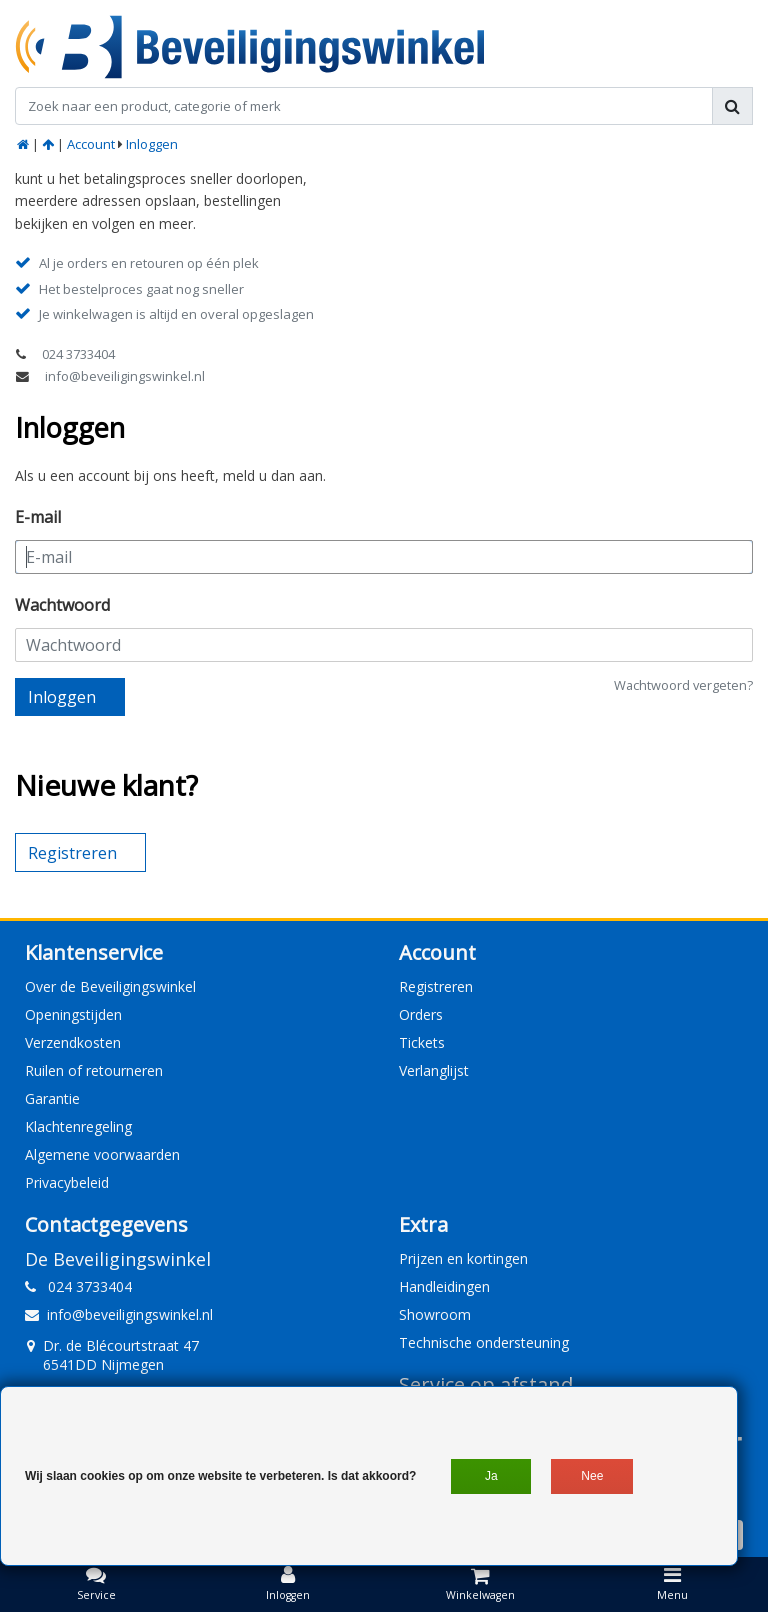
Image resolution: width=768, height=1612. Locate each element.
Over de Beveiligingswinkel (110, 986)
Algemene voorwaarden (102, 1154)
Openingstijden (73, 1014)
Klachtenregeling (78, 1126)
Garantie (52, 1098)
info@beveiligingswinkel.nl (125, 376)
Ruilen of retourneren (94, 1070)
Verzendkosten (73, 1042)
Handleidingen (444, 1286)
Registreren (436, 986)
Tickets (422, 1042)
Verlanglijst (434, 1070)
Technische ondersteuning (484, 1342)
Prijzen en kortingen (463, 1258)
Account (91, 144)
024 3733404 (78, 354)
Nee (592, 1476)
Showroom (435, 1314)
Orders (421, 1014)
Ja (491, 1476)
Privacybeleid (67, 1182)
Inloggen (152, 144)
